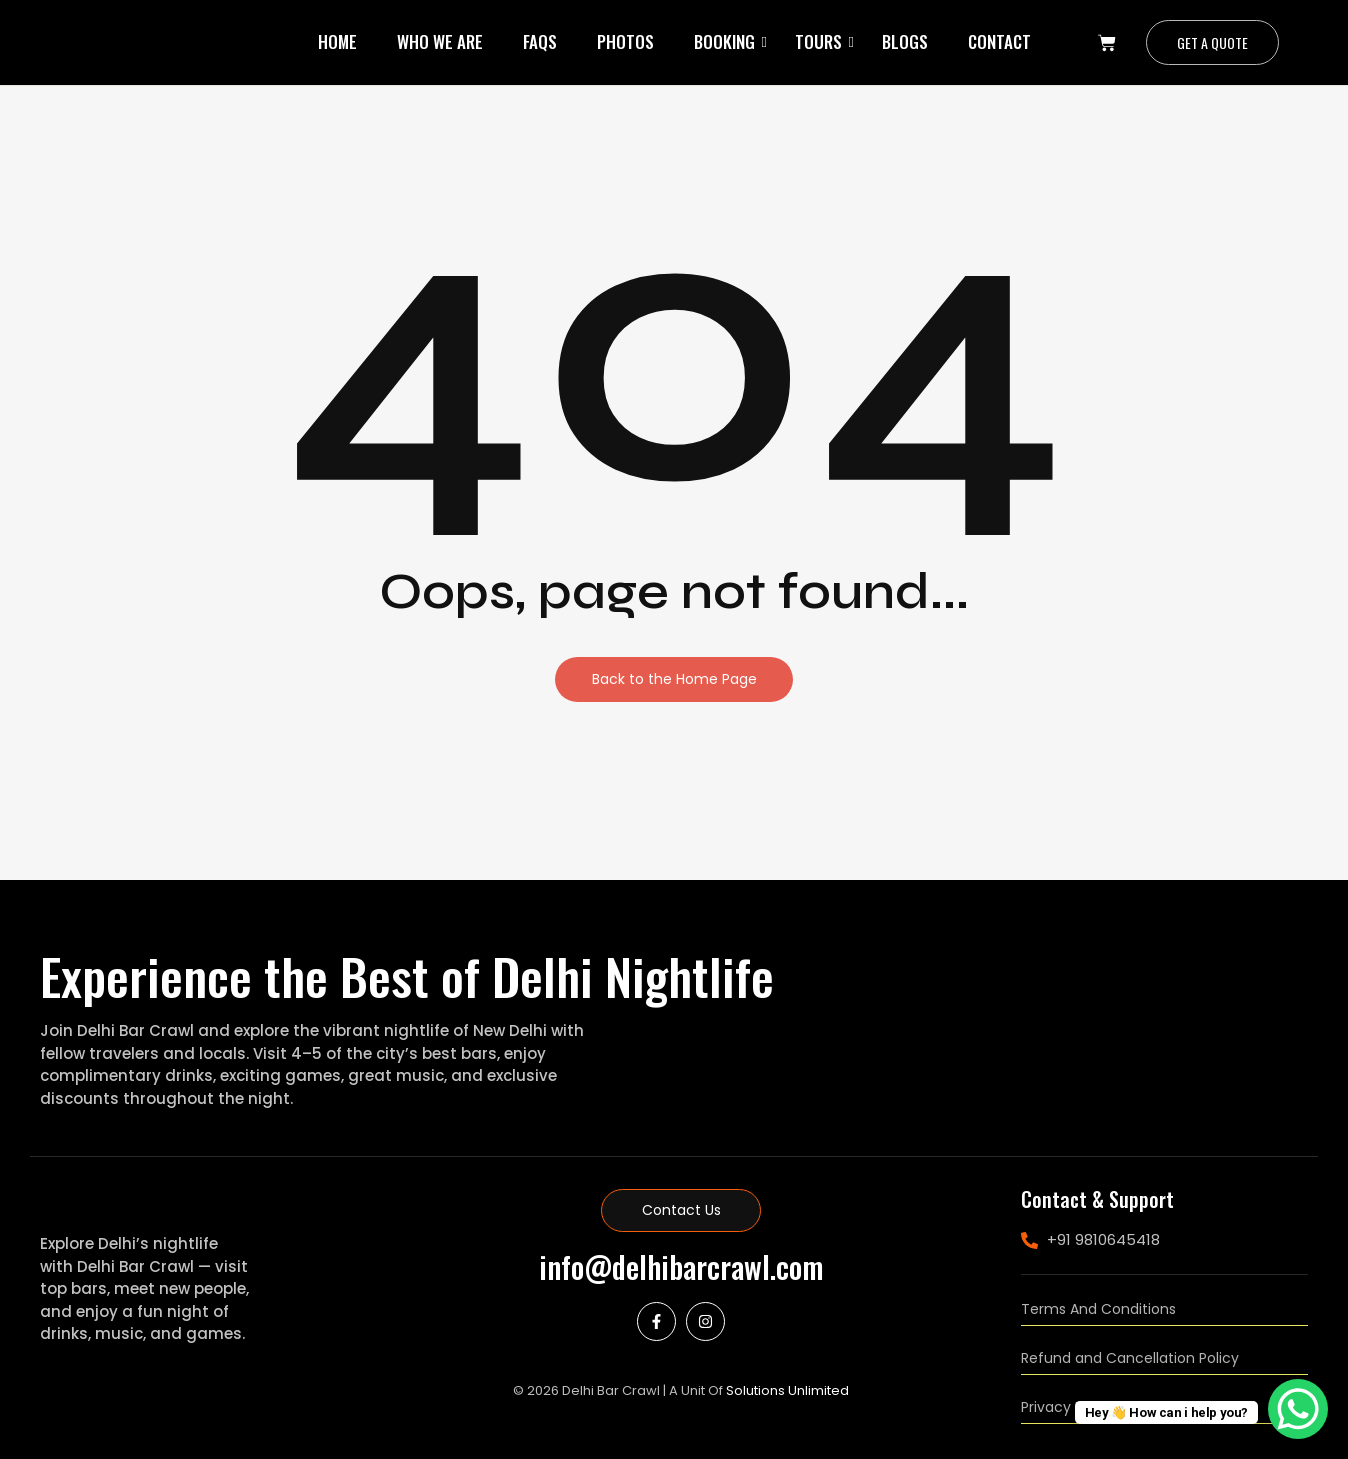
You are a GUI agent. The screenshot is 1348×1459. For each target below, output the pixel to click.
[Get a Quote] (1212, 42)
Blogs (905, 41)
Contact (999, 41)
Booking (724, 41)
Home (337, 41)
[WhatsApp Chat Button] (1298, 1409)
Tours (818, 41)
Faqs (540, 41)
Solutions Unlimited (787, 1390)
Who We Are (440, 41)
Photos (625, 41)
